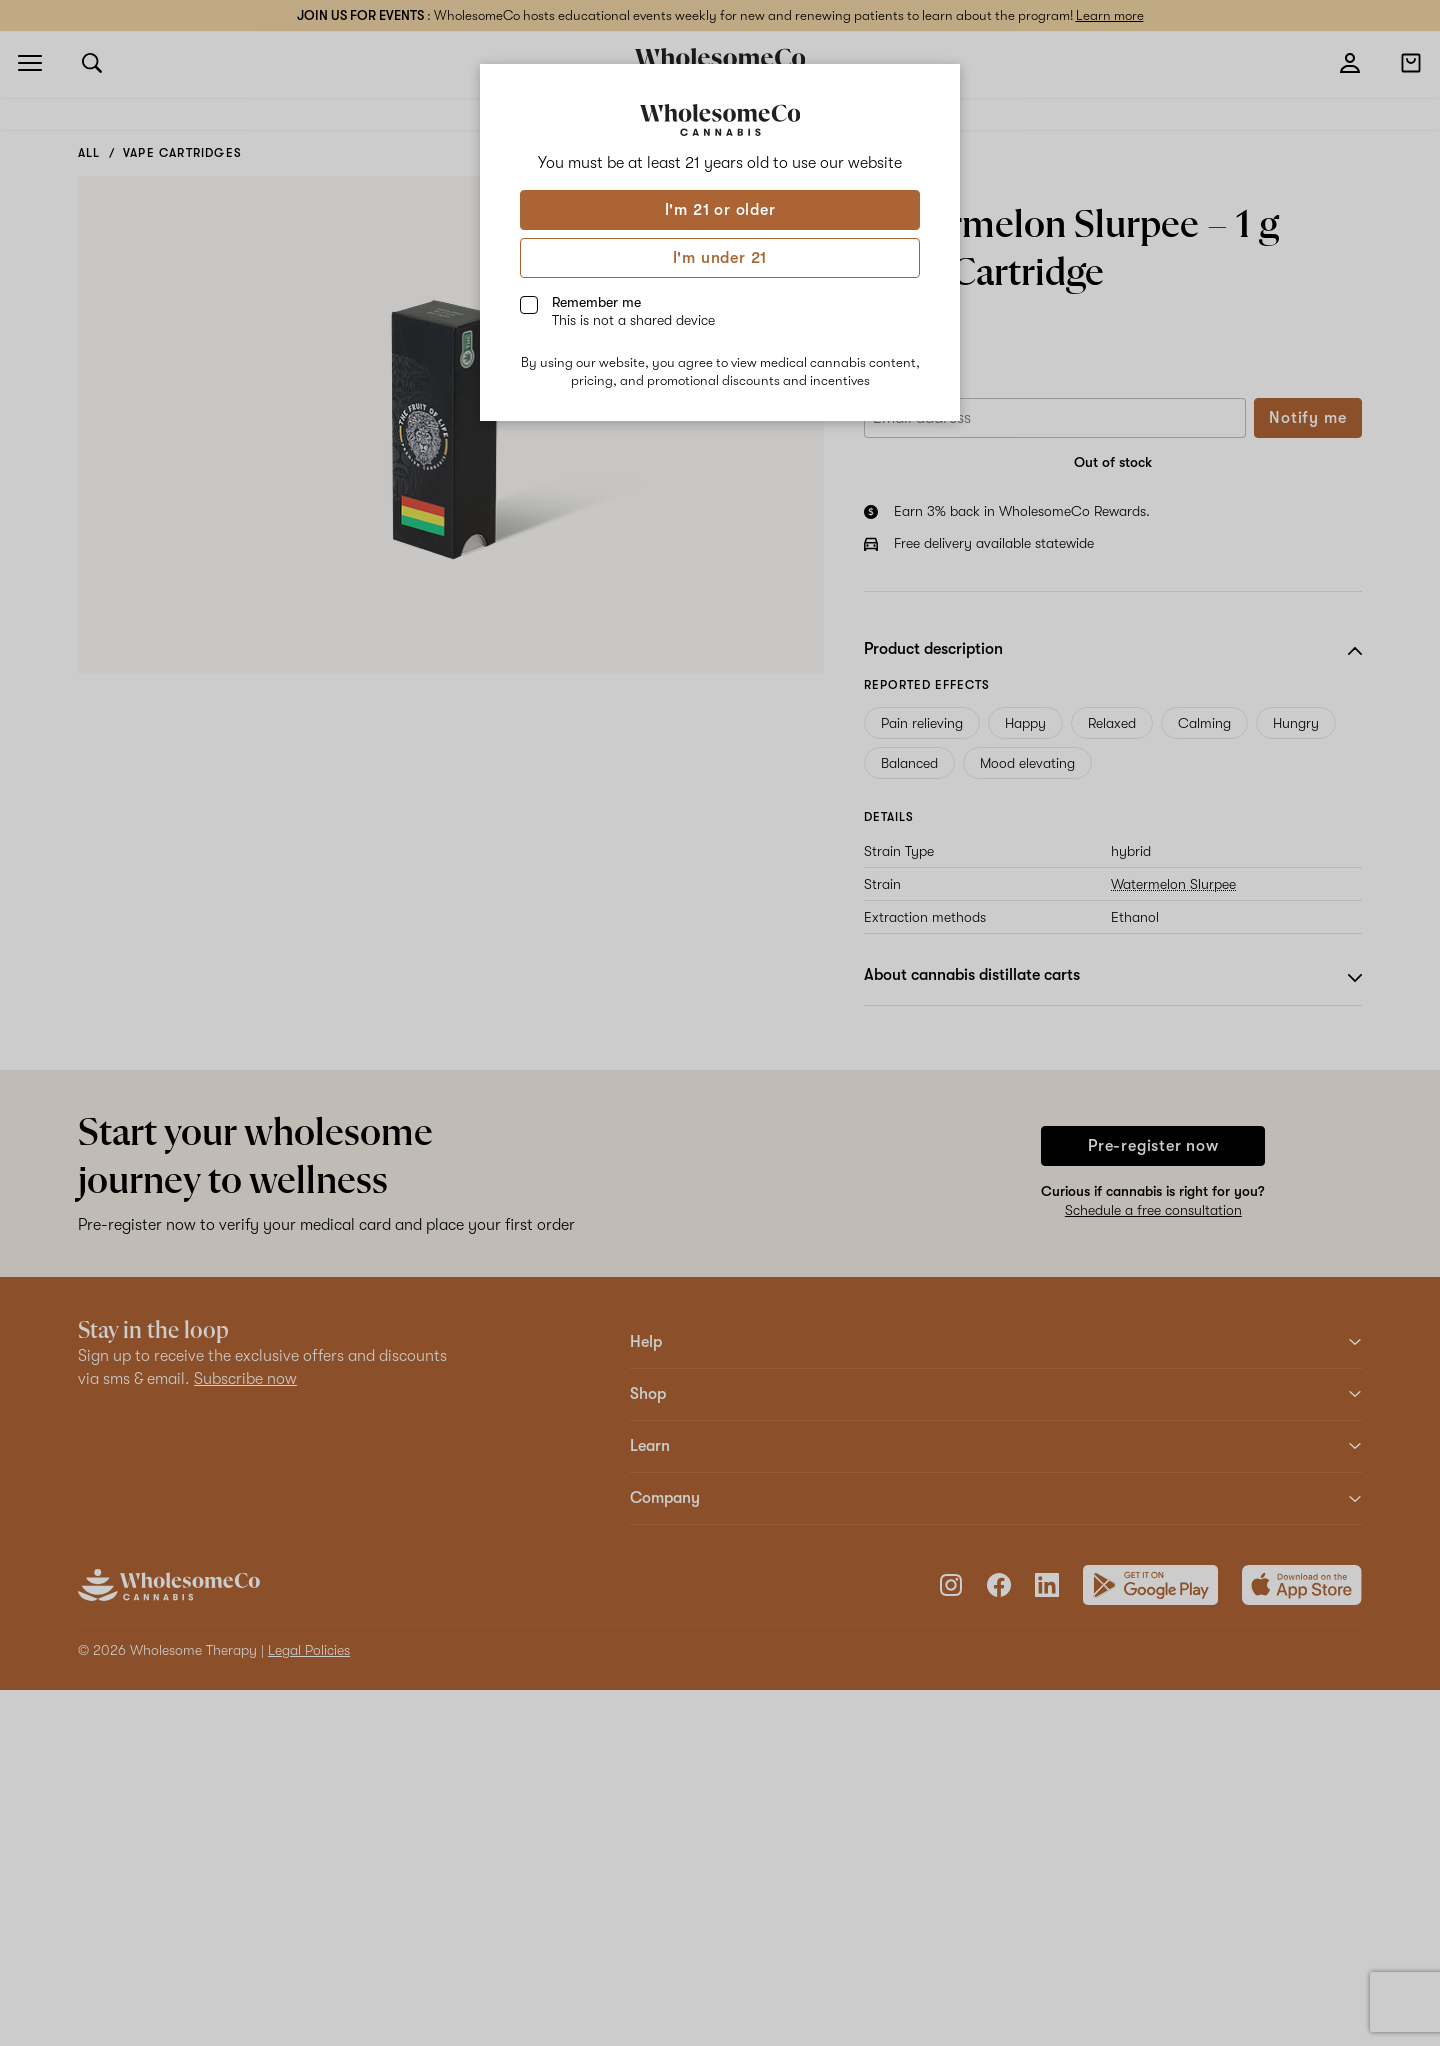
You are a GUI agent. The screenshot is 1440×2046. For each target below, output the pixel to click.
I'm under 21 (720, 258)
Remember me (633, 311)
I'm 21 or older (720, 210)
